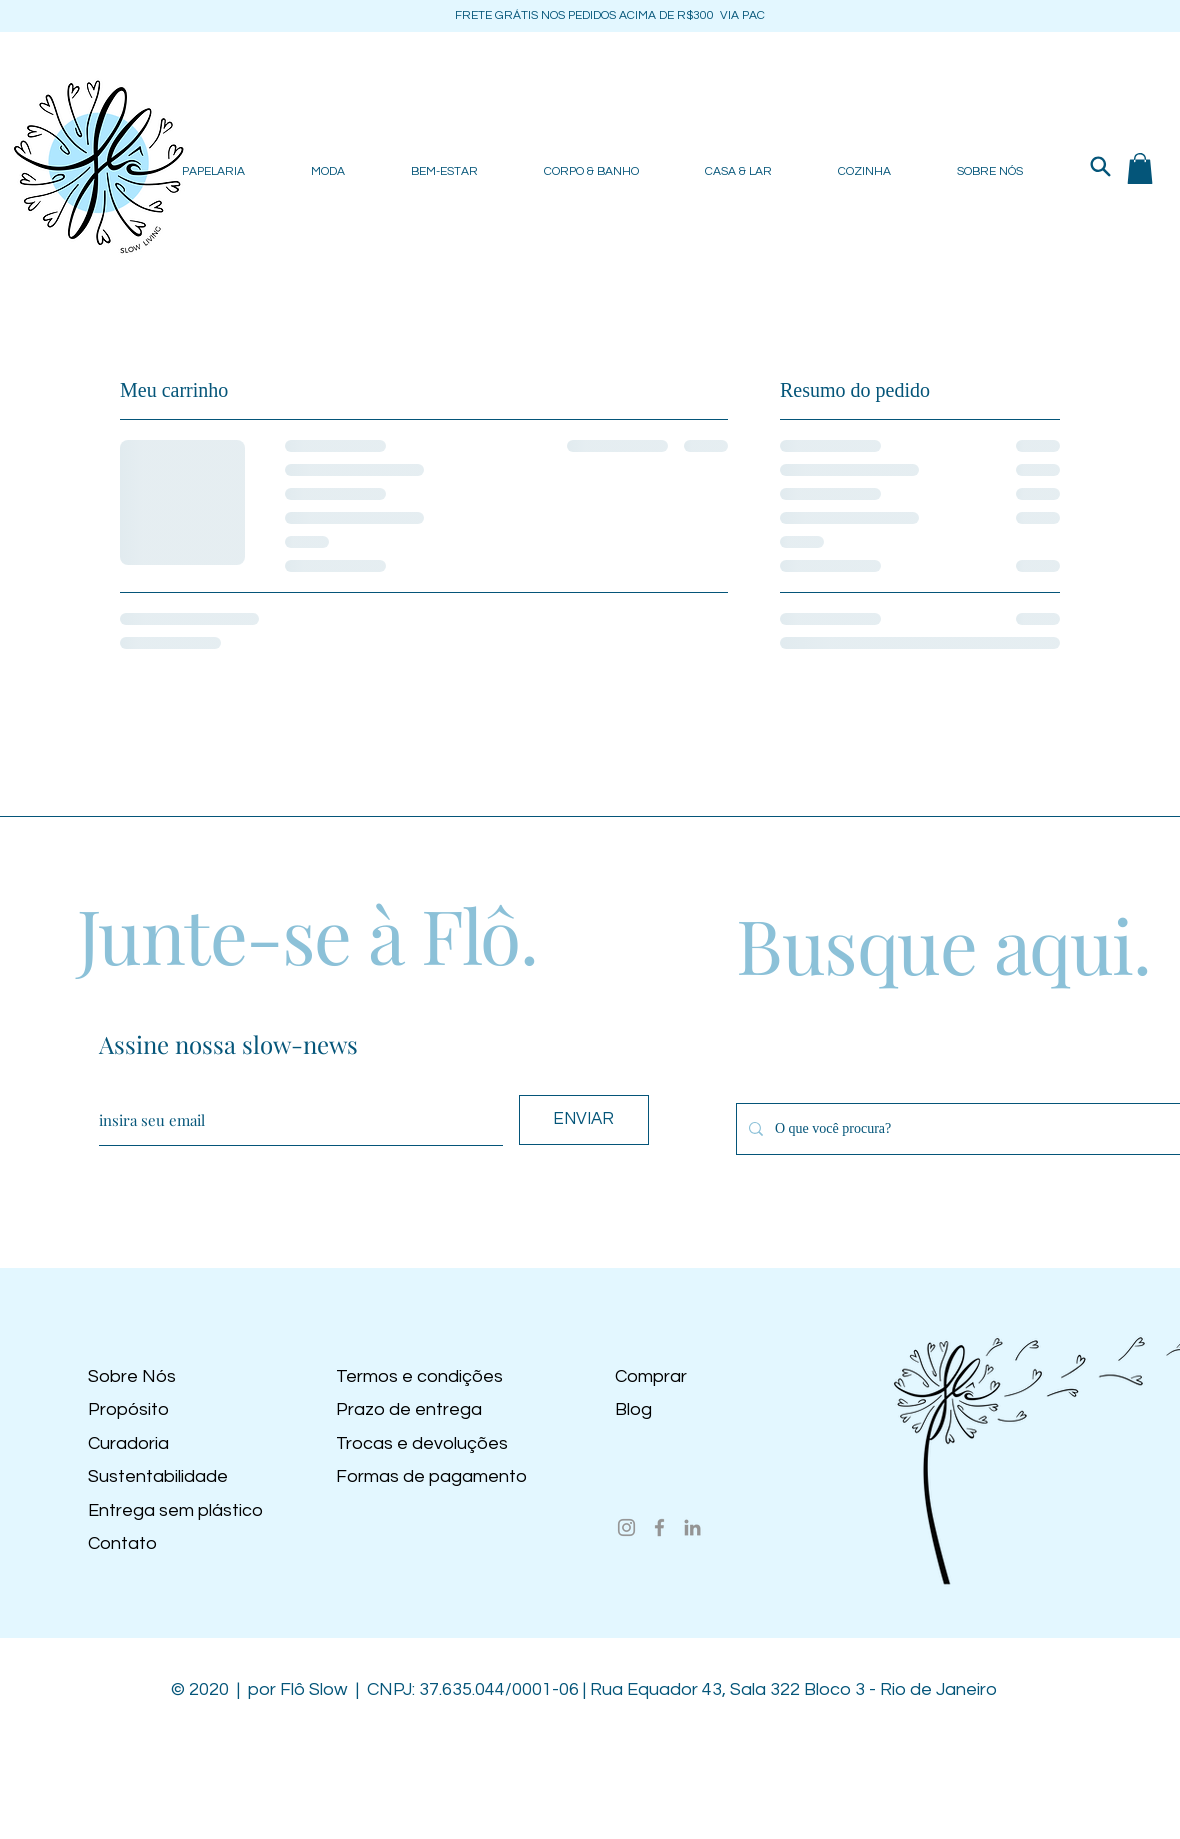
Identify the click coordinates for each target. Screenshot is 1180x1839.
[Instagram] (626, 1527)
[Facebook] (659, 1527)
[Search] (1100, 166)
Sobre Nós (132, 1376)
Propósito (128, 1409)
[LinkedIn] (692, 1527)
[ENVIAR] (584, 1120)
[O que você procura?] (966, 1129)
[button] (1140, 168)
